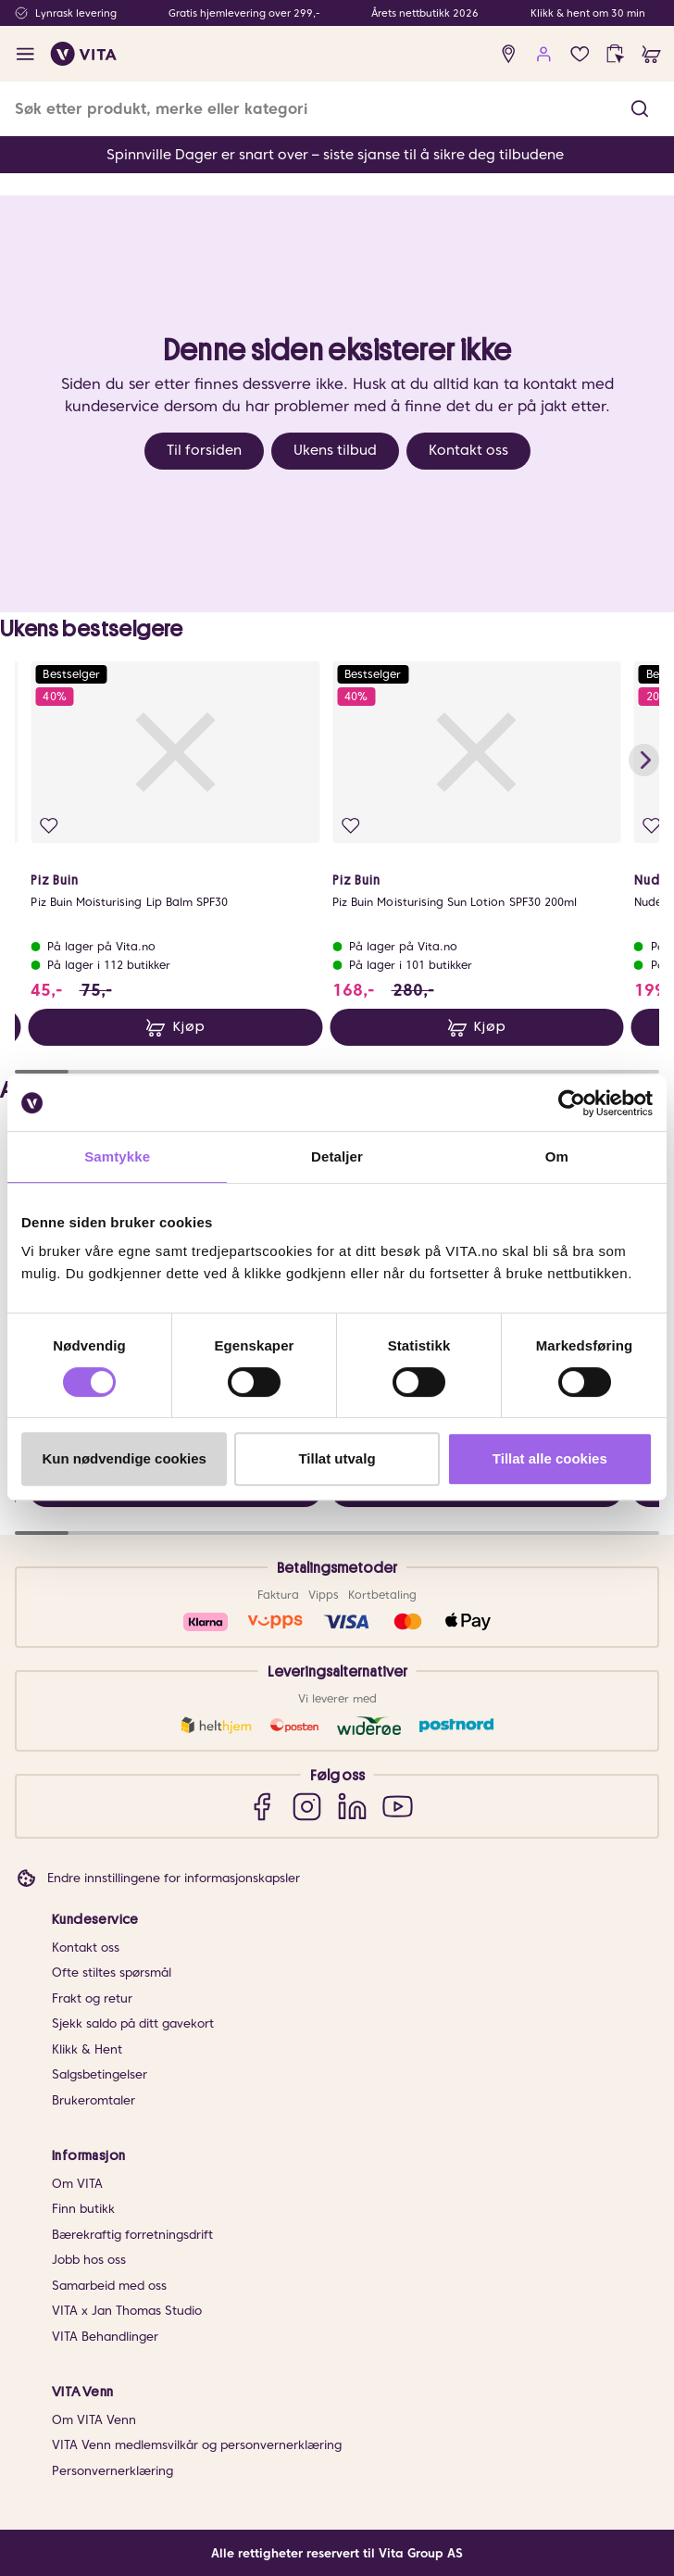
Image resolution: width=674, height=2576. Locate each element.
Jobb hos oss (89, 2260)
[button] (640, 109)
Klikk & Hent (87, 2049)
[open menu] (25, 54)
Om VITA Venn (94, 2420)
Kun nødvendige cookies (124, 1458)
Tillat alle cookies (550, 1458)
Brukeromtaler (93, 2100)
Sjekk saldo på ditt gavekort (133, 2023)
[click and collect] (615, 54)
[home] (83, 54)
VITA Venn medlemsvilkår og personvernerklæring (197, 2445)
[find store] (509, 54)
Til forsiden (204, 450)
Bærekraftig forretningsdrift (132, 2235)
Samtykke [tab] (117, 1156)
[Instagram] (307, 1807)
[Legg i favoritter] (49, 825)
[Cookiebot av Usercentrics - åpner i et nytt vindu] (572, 1103)
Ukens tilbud (335, 450)
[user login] (544, 54)
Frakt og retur (92, 1998)
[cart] (651, 54)
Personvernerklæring (112, 2471)
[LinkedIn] (352, 1807)
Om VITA (77, 2184)
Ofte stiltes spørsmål (111, 1972)
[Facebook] (261, 1807)
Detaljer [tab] (337, 1156)
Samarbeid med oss (109, 2286)
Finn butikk (83, 2209)
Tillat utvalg (336, 1458)
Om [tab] (556, 1156)
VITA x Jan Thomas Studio (127, 2311)
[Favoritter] (580, 54)
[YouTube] (397, 1807)
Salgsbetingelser (99, 2074)
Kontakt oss (468, 450)
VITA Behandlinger (105, 2337)
